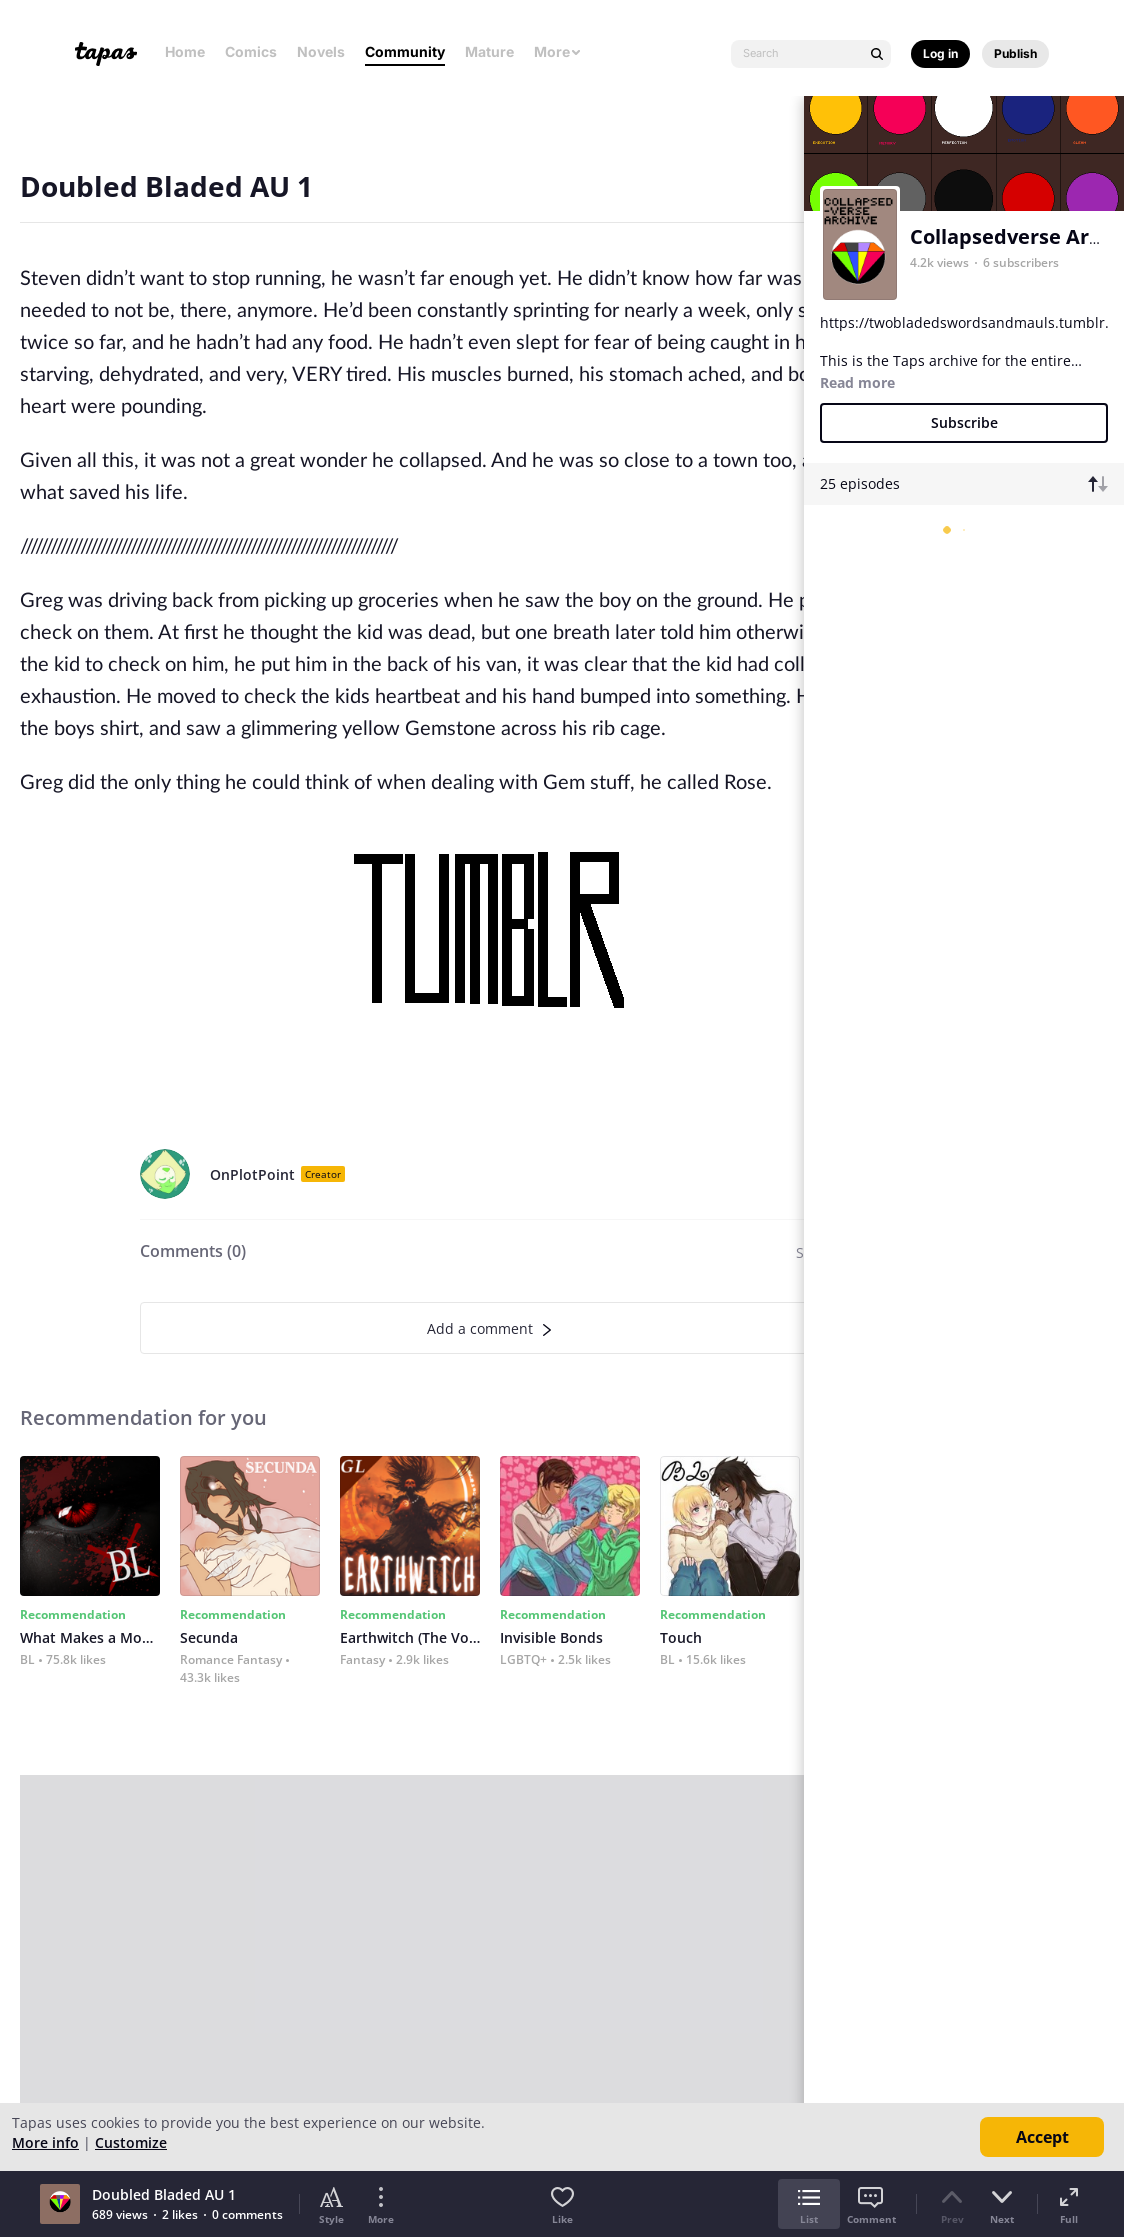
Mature (489, 51)
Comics (251, 51)
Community (405, 51)
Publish (1015, 53)
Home (185, 51)
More (558, 51)
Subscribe (964, 422)
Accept (1042, 2137)
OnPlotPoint (252, 1174)
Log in (940, 53)
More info (45, 2142)
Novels (321, 51)
